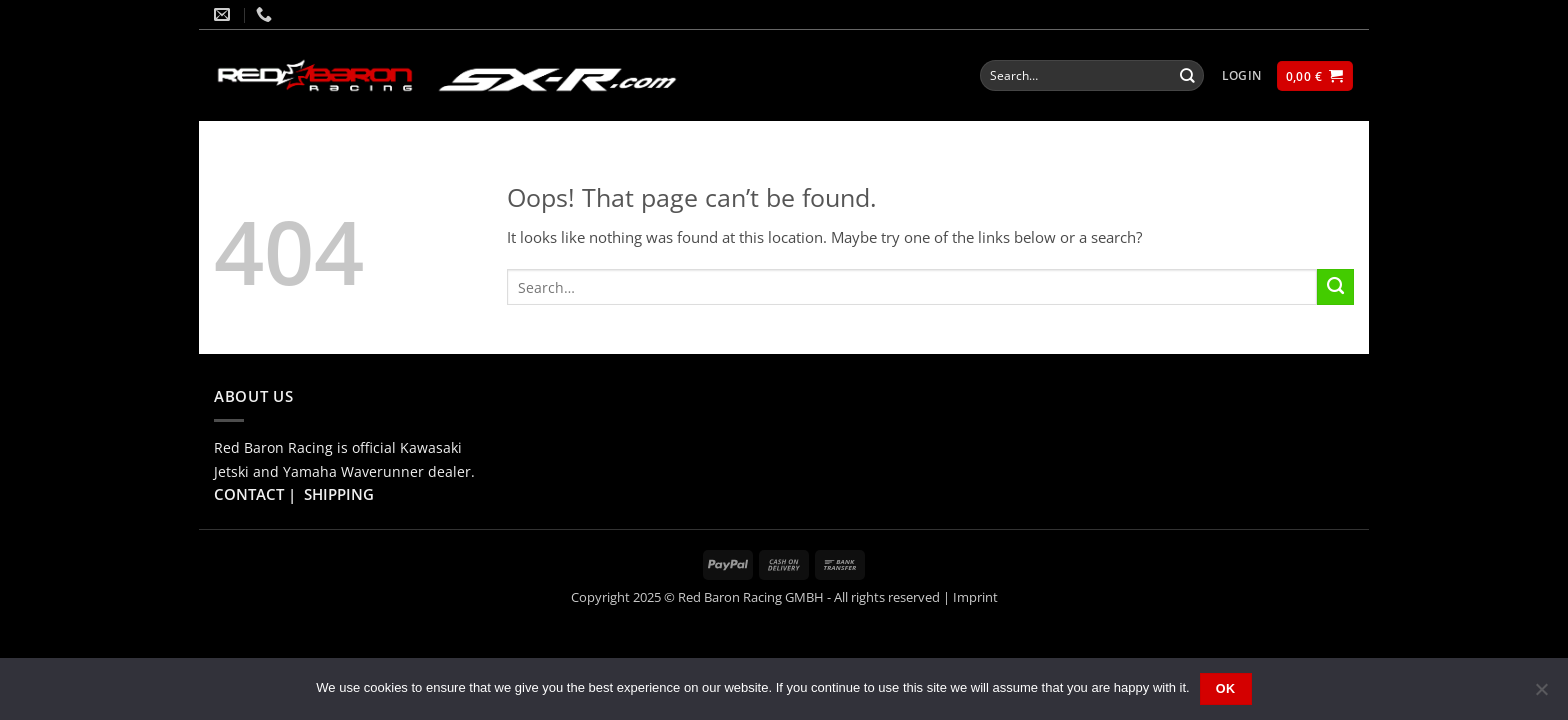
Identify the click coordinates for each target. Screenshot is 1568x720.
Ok (1226, 689)
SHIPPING (339, 494)
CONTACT (249, 494)
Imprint (975, 597)
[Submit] (1188, 75)
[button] (1242, 76)
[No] (1541, 695)
